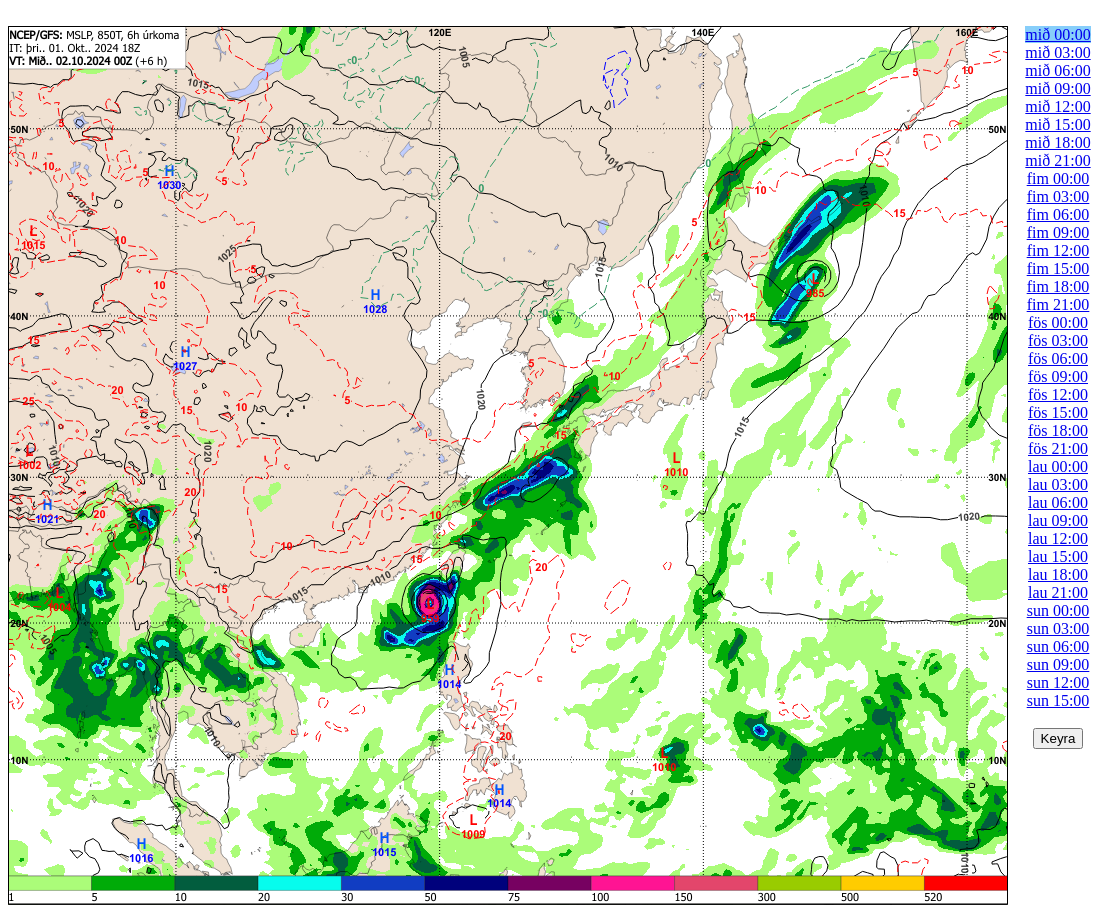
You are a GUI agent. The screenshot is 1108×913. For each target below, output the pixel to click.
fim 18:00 (1058, 286)
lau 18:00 (1058, 574)
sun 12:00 (1058, 682)
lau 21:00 (1058, 592)
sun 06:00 (1058, 646)
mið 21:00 (1057, 160)
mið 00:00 (1057, 34)
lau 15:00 (1058, 556)
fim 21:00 (1058, 304)
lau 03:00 (1058, 484)
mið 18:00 (1057, 142)
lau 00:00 (1058, 466)
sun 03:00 (1058, 628)
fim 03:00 (1058, 196)
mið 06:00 (1057, 70)
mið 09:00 (1057, 88)
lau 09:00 (1058, 520)
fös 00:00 (1058, 322)
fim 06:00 (1058, 214)
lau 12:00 (1058, 538)
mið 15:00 (1057, 124)
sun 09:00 (1058, 664)
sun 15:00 (1058, 700)
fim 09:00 (1058, 232)
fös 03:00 (1058, 340)
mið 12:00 (1057, 106)
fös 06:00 (1058, 358)
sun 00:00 (1058, 610)
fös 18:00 (1058, 430)
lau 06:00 (1058, 502)
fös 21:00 (1058, 448)
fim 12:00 (1058, 250)
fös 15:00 (1058, 412)
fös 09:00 (1058, 376)
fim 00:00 (1058, 178)
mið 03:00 (1057, 52)
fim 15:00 (1058, 268)
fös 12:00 (1058, 394)
